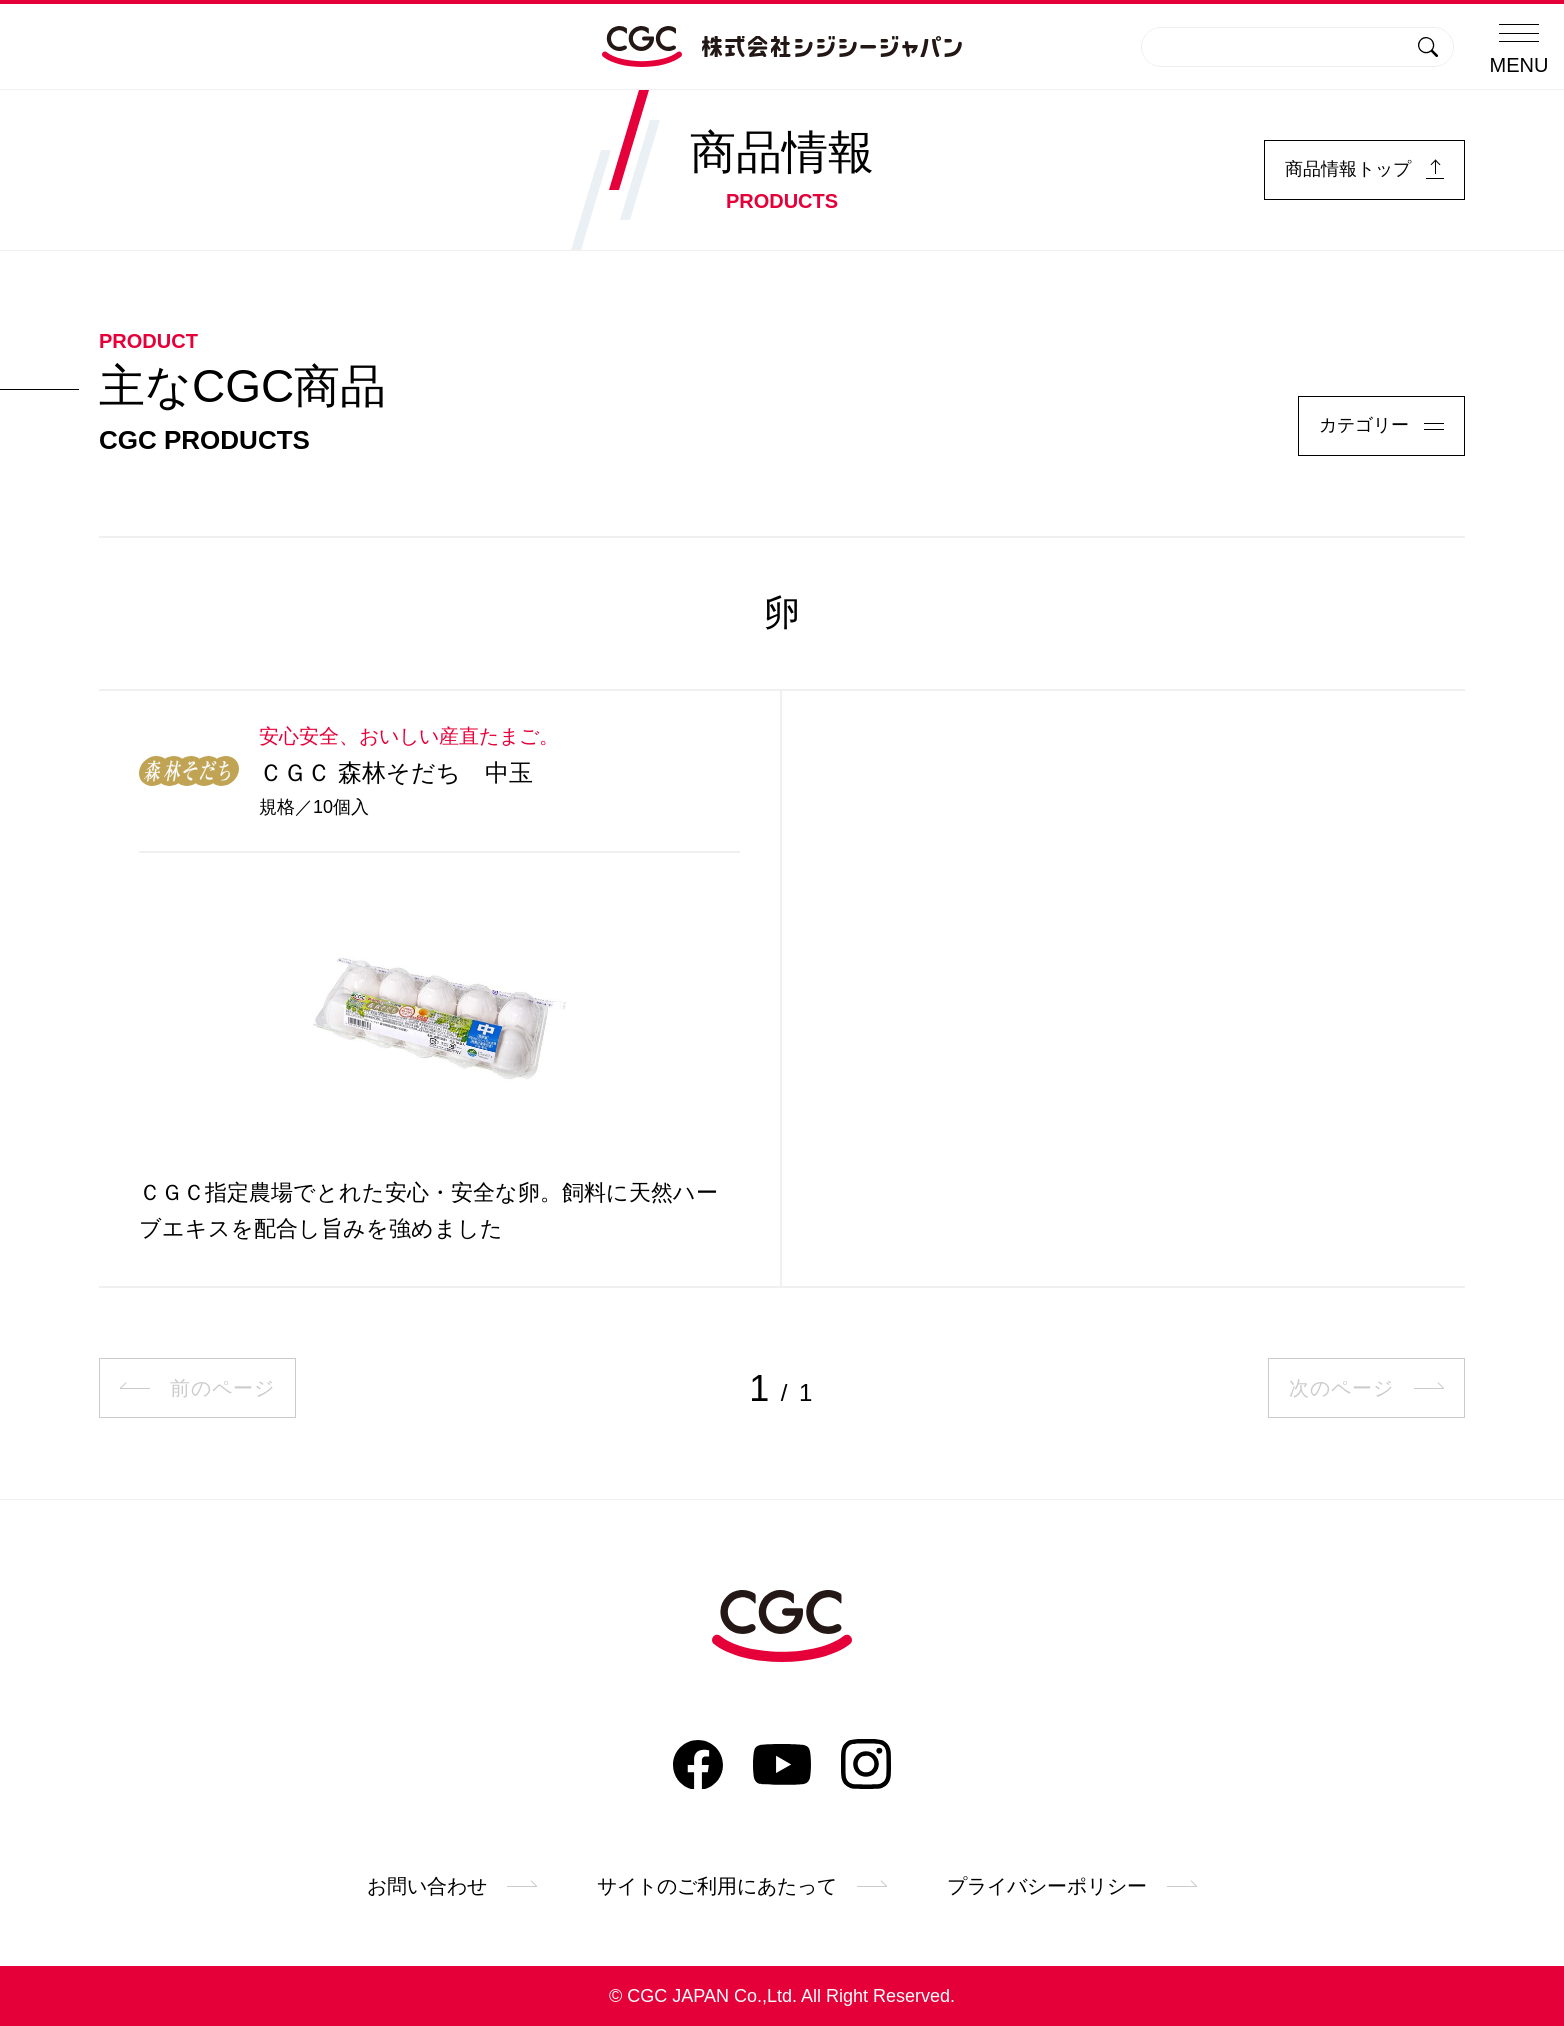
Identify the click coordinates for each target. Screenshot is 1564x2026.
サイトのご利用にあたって (742, 1886)
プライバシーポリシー (1072, 1886)
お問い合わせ (452, 1886)
